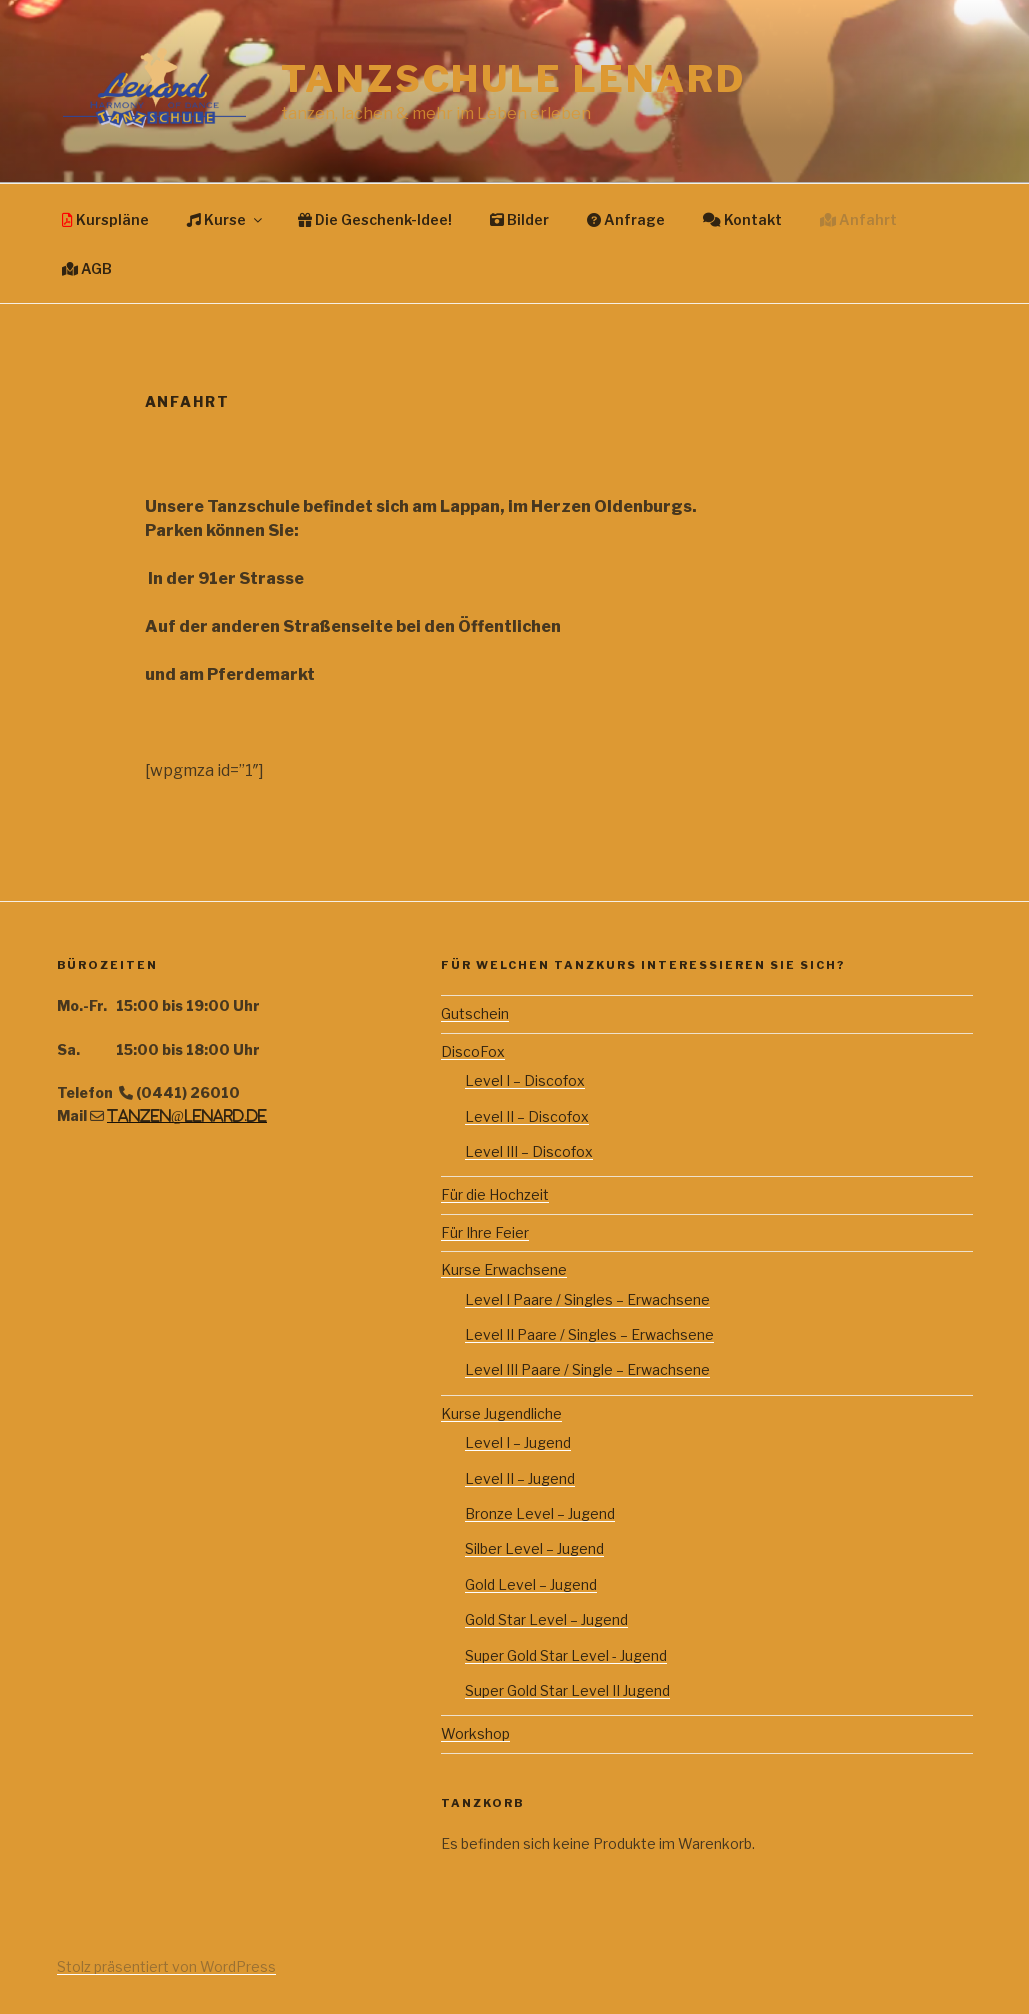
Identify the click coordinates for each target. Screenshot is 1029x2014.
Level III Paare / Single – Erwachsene (587, 1369)
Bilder (519, 219)
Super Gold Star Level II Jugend (567, 1690)
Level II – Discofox (527, 1116)
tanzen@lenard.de (187, 1116)
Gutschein (475, 1013)
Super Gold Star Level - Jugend (566, 1655)
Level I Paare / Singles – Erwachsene (587, 1299)
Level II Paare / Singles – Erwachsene (589, 1334)
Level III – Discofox (529, 1151)
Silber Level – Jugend (534, 1548)
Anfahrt (858, 219)
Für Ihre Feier (485, 1232)
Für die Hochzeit (495, 1194)
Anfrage (626, 219)
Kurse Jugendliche (501, 1413)
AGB (87, 268)
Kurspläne (105, 219)
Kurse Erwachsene (504, 1269)
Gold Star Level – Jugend (546, 1619)
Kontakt (742, 219)
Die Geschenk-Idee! (375, 219)
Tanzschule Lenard (513, 79)
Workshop (475, 1733)
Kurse (226, 219)
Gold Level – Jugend (531, 1584)
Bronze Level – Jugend (540, 1513)
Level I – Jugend (518, 1442)
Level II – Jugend (520, 1478)
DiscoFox (473, 1051)
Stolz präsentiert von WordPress (166, 1966)
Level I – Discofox (525, 1080)
